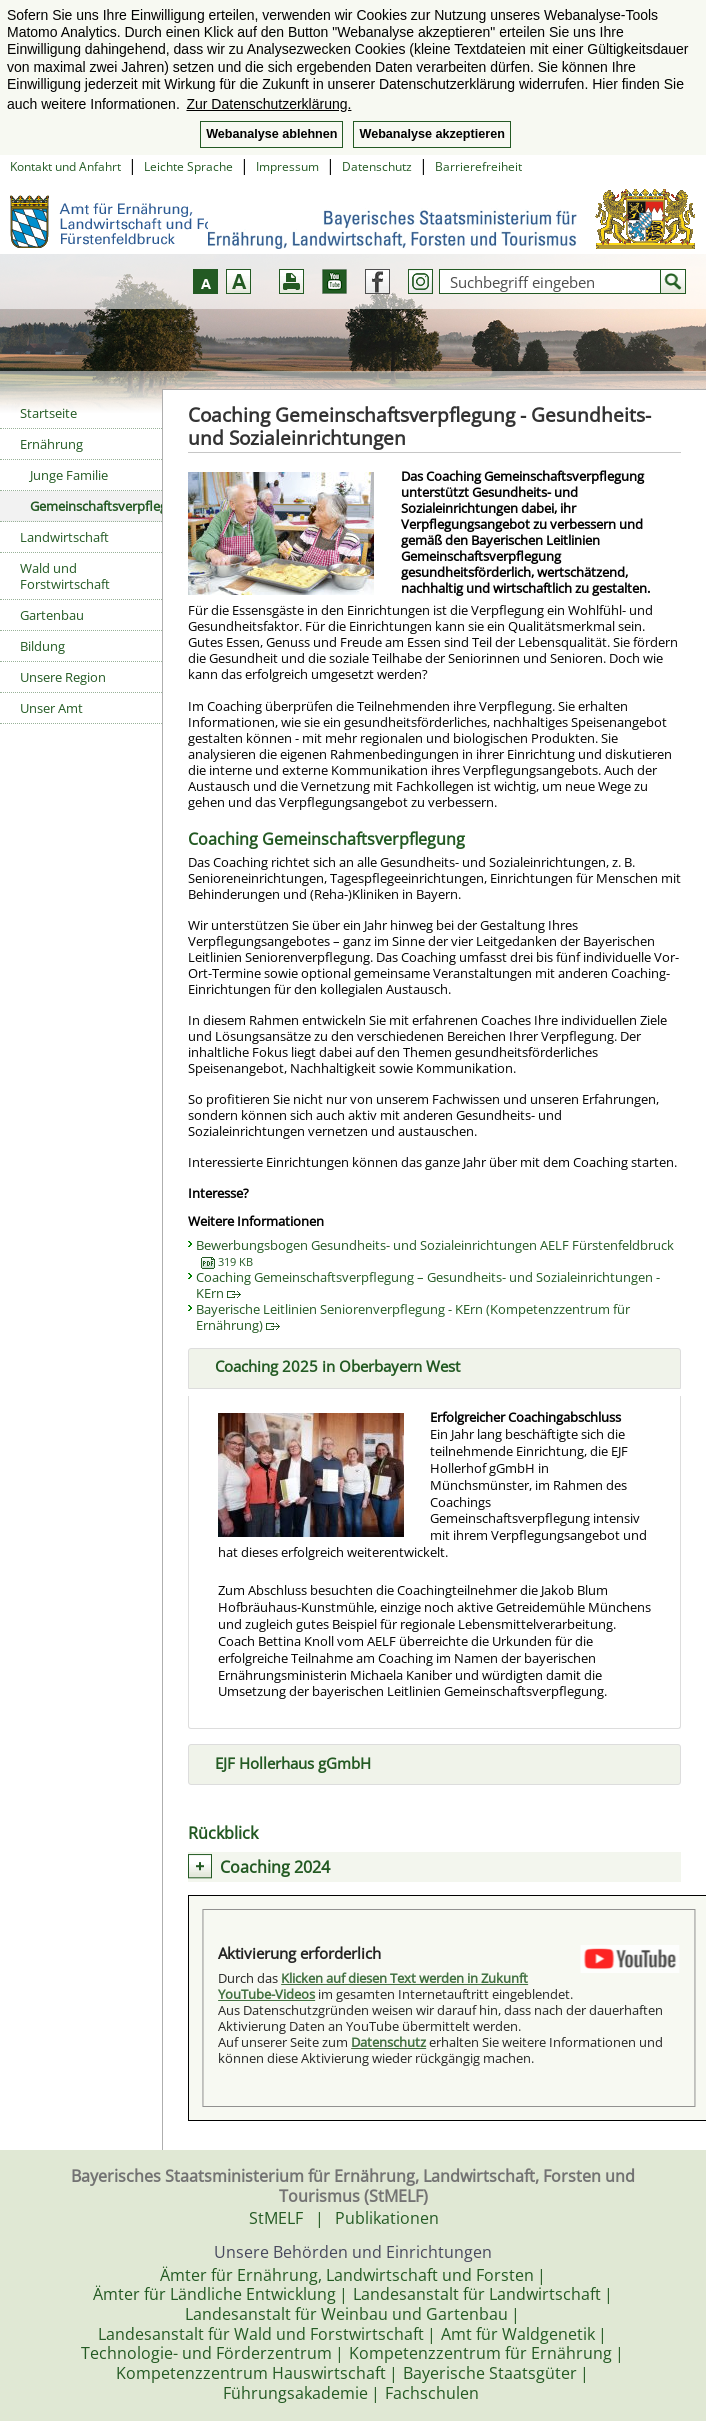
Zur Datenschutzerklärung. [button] (268, 104)
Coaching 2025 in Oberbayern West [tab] (329, 1365)
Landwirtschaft (64, 537)
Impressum (287, 166)
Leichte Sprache (188, 166)
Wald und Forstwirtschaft (65, 576)
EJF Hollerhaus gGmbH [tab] (285, 1761)
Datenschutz (377, 166)
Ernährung (51, 444)
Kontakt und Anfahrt (65, 166)
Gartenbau (52, 615)
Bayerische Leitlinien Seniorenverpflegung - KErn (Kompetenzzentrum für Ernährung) (413, 1317)
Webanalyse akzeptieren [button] (431, 134)
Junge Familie (69, 475)
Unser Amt (51, 708)
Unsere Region (63, 677)
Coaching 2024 (275, 1867)
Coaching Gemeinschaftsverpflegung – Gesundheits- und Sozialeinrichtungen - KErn (428, 1285)
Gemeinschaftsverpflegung (96, 506)
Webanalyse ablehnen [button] (271, 134)
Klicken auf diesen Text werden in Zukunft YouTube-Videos (373, 1986)
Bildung (42, 646)
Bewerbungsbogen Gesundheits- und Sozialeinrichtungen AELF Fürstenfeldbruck (435, 1253)
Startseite (48, 413)
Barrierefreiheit (478, 166)
